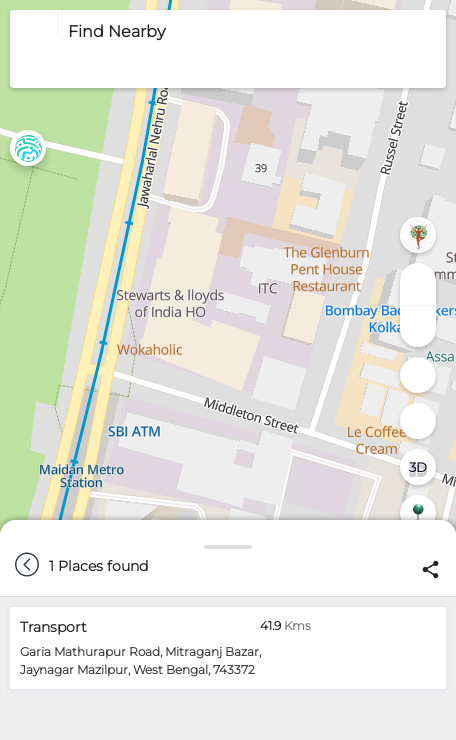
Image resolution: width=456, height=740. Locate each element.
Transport (53, 627)
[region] (228, 370)
